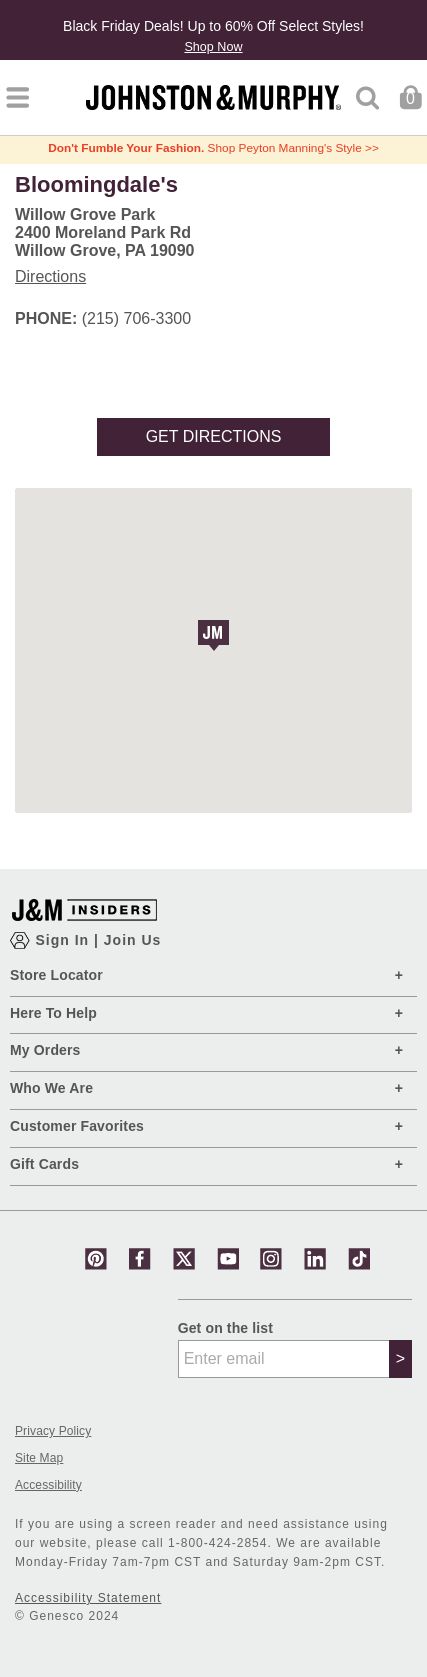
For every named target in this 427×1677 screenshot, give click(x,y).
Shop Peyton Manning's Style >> (213, 148)
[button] (213, 635)
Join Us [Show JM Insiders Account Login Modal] (133, 940)
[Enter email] (284, 1359)
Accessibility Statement (88, 1598)
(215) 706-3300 (136, 318)
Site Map (39, 1458)
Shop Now (213, 47)
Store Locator (56, 975)
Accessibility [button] (48, 1485)
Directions (50, 276)
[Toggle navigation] (17, 97)
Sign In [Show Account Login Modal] (64, 940)
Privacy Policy (53, 1431)
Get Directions (214, 436)
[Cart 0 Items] (410, 96)
